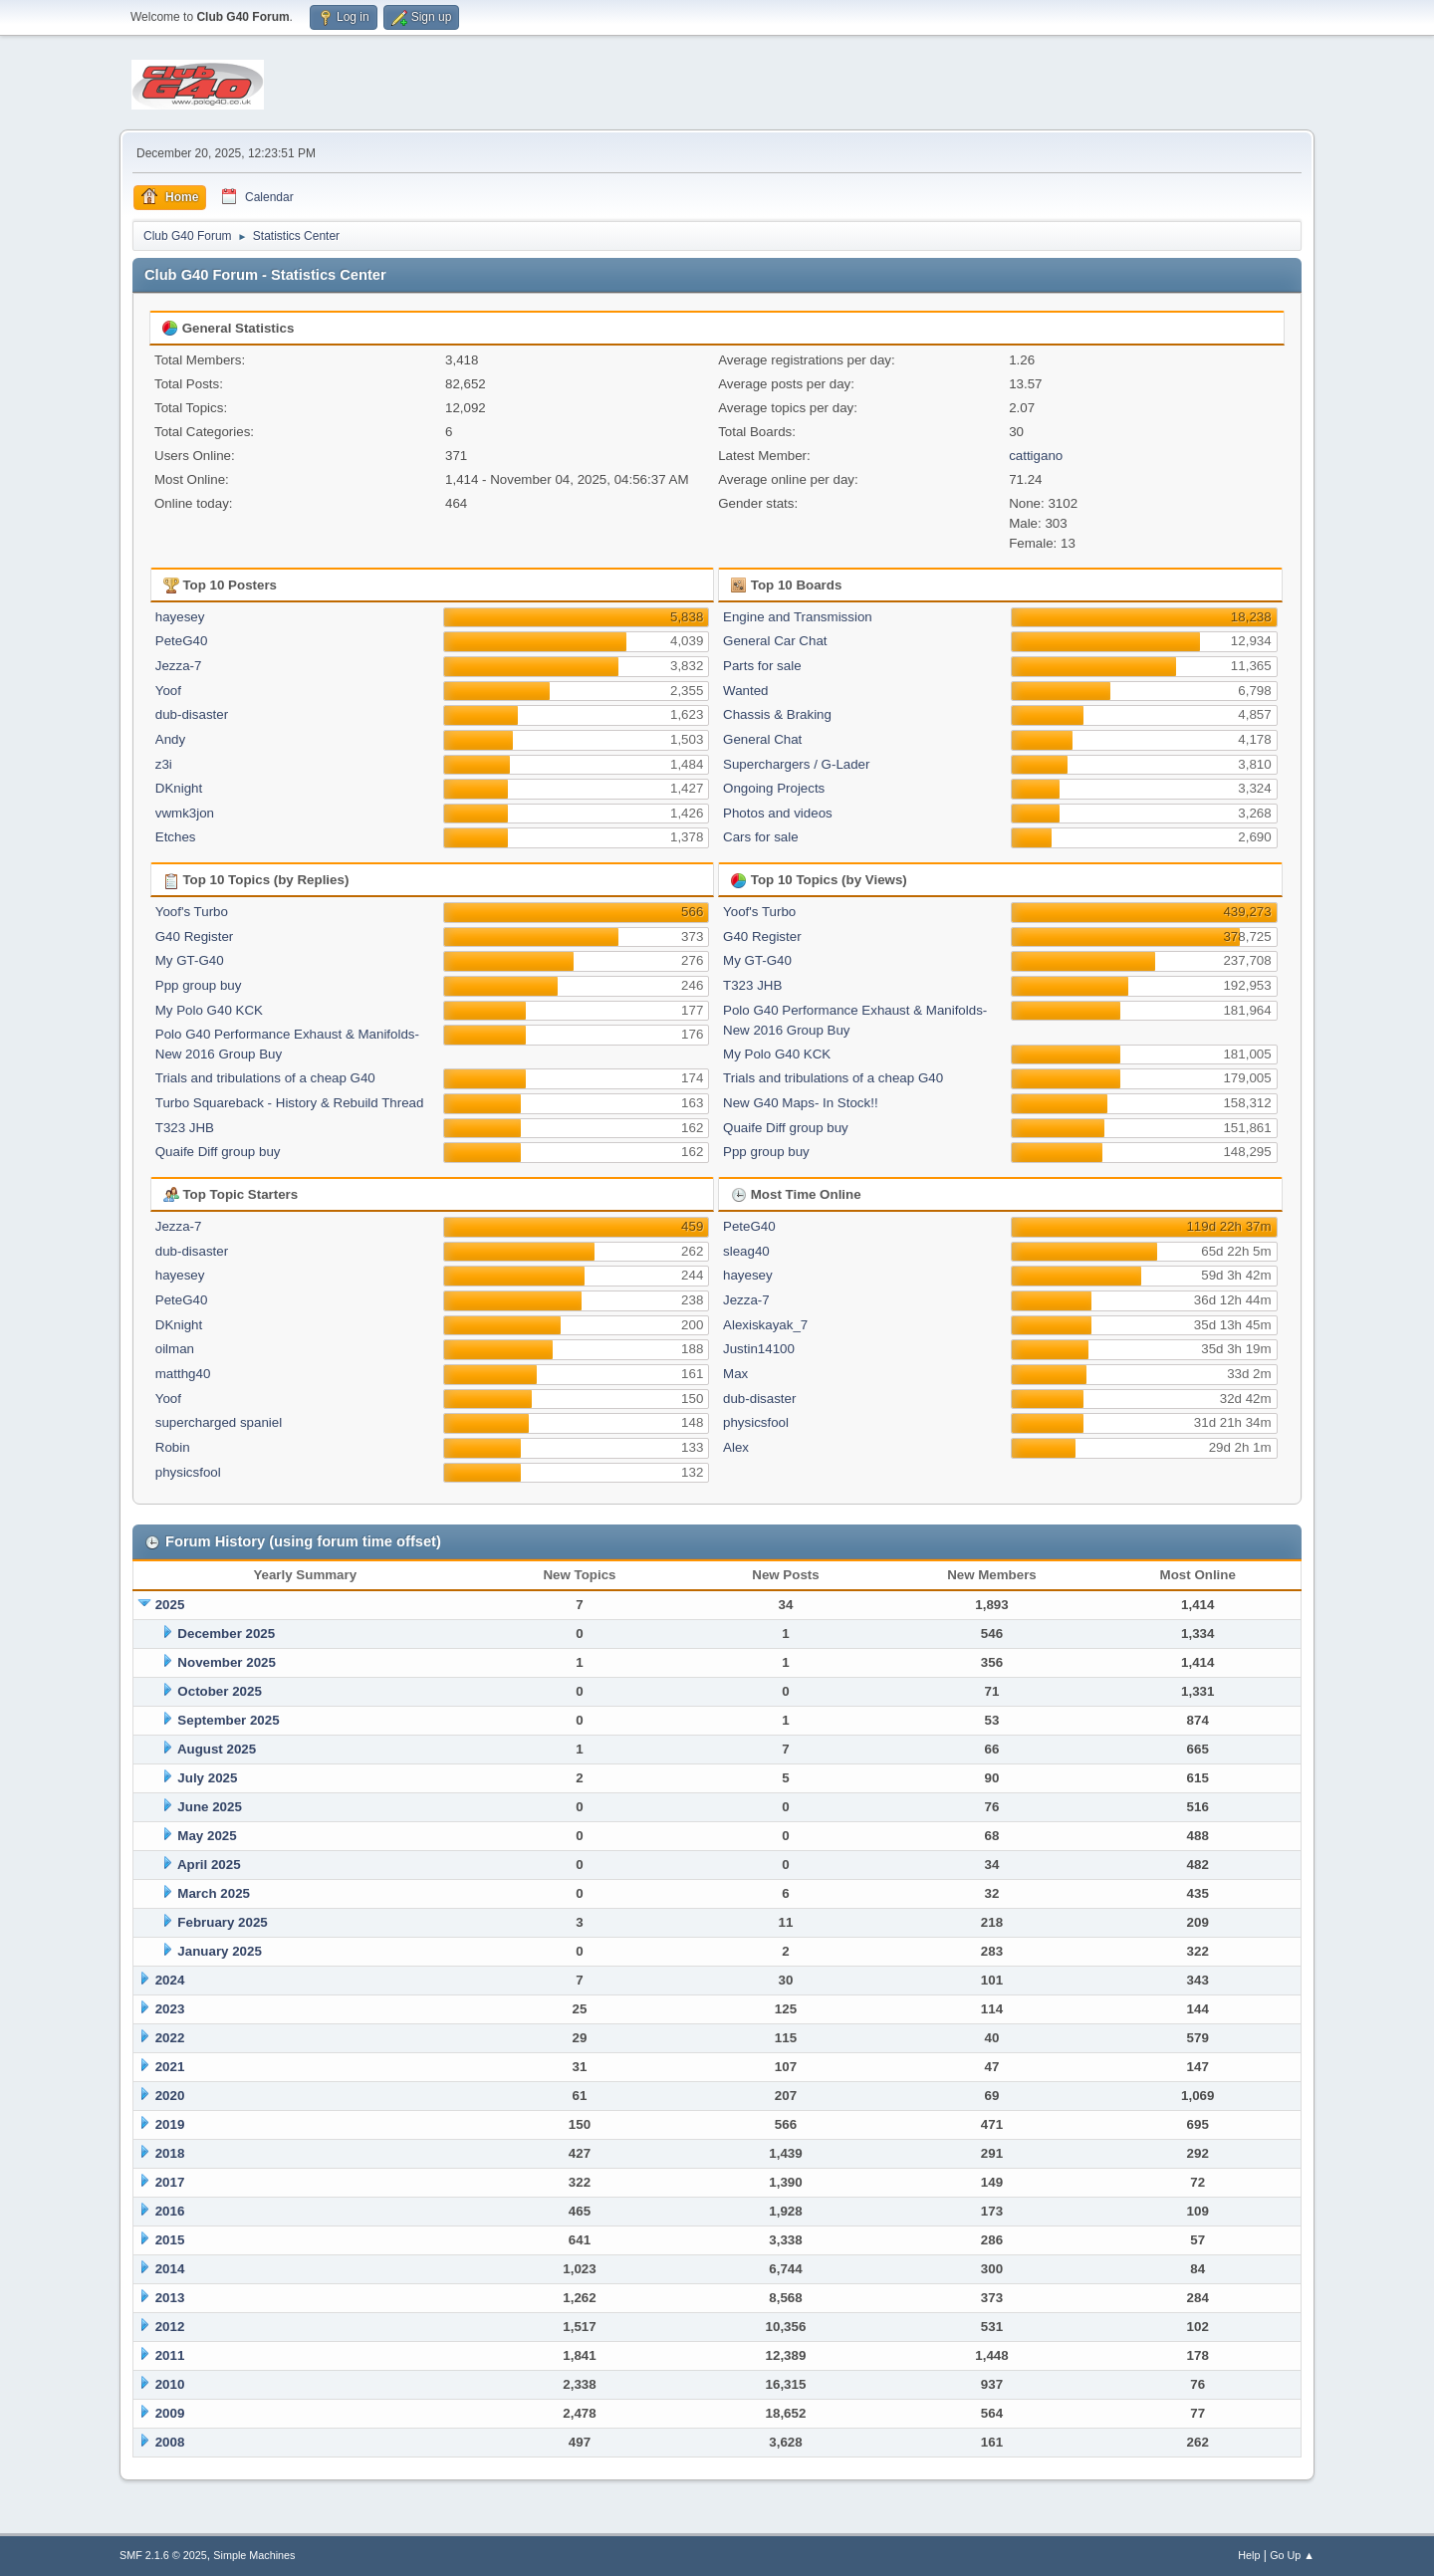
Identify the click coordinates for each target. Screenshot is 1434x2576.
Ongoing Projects (774, 788)
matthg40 (183, 1373)
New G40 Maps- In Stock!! (800, 1102)
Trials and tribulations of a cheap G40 (265, 1077)
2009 (170, 2413)
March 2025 (213, 1893)
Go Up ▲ (1292, 2555)
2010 (170, 2384)
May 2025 (206, 1835)
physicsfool (188, 1472)
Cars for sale (761, 836)
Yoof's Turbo (191, 911)
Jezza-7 (178, 665)
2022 (170, 2037)
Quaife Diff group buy (218, 1151)
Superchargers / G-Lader (796, 764)
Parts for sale (762, 665)
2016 (170, 2211)
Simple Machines (254, 2555)
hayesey (180, 616)
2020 (170, 2095)
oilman (174, 1348)
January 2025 (219, 1951)
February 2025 (222, 1922)
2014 (170, 2268)
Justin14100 (759, 1348)
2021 (170, 2066)
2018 (170, 2153)
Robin (172, 1447)
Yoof (168, 690)
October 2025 (219, 1691)
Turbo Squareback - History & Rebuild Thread (289, 1102)
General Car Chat (775, 640)
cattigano (1036, 455)
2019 (170, 2124)
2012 (170, 2326)
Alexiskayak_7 (765, 1324)
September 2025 (228, 1720)
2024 (170, 1980)
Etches (175, 836)
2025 (170, 1604)
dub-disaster (191, 714)
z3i (163, 764)
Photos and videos (778, 813)
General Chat (762, 739)
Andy (170, 739)
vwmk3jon (184, 813)
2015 (170, 2239)
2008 (170, 2442)
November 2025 (226, 1662)
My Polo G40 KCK (209, 1010)
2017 (170, 2182)
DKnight (178, 788)
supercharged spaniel (218, 1422)
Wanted (745, 690)
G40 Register (194, 936)
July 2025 (207, 1777)
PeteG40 (181, 640)
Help (1249, 2555)
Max (735, 1373)
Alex (736, 1447)
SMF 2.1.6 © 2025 (163, 2555)
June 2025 (209, 1806)
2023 (170, 2008)
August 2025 (216, 1749)
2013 (170, 2297)
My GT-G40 (189, 960)
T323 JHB (184, 1127)
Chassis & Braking (777, 714)
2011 (170, 2355)
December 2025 (226, 1633)
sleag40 (746, 1251)
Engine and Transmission (797, 616)
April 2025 (209, 1864)
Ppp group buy (198, 985)
